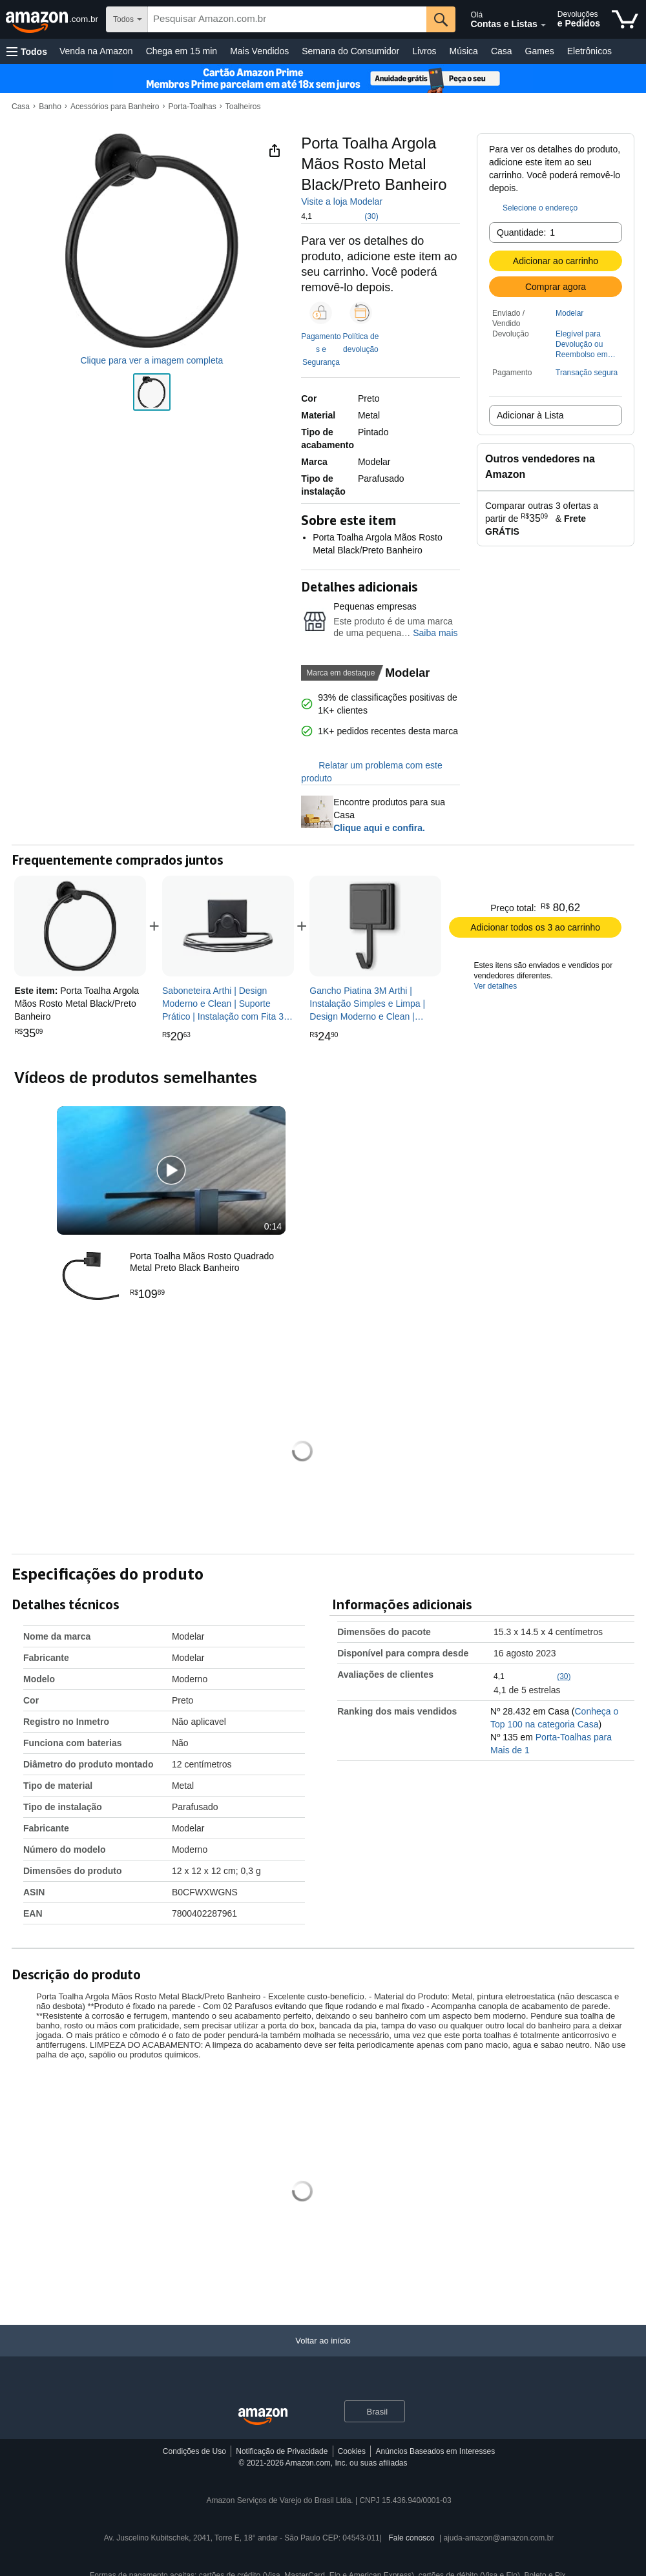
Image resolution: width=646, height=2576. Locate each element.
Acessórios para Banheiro (114, 106)
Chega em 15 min (182, 51)
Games (539, 51)
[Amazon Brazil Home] (262, 2417)
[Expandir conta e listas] (543, 25)
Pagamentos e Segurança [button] (320, 349)
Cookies (352, 2451)
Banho (50, 106)
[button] (27, 51)
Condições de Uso (194, 2451)
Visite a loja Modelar (341, 201)
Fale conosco (411, 2537)
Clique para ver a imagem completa (151, 360)
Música (464, 51)
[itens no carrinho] (625, 19)
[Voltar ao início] (323, 2353)
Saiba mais (435, 633)
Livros (424, 51)
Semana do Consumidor (350, 51)
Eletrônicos (589, 51)
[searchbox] (287, 19)
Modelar (569, 313)
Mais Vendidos (259, 51)
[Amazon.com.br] (53, 19)
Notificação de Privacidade (282, 2451)
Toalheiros (243, 106)
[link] (228, 926)
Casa (501, 51)
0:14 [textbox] (273, 1226)
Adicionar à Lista (530, 415)
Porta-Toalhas (192, 106)
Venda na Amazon (96, 51)
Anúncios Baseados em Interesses (435, 2451)
